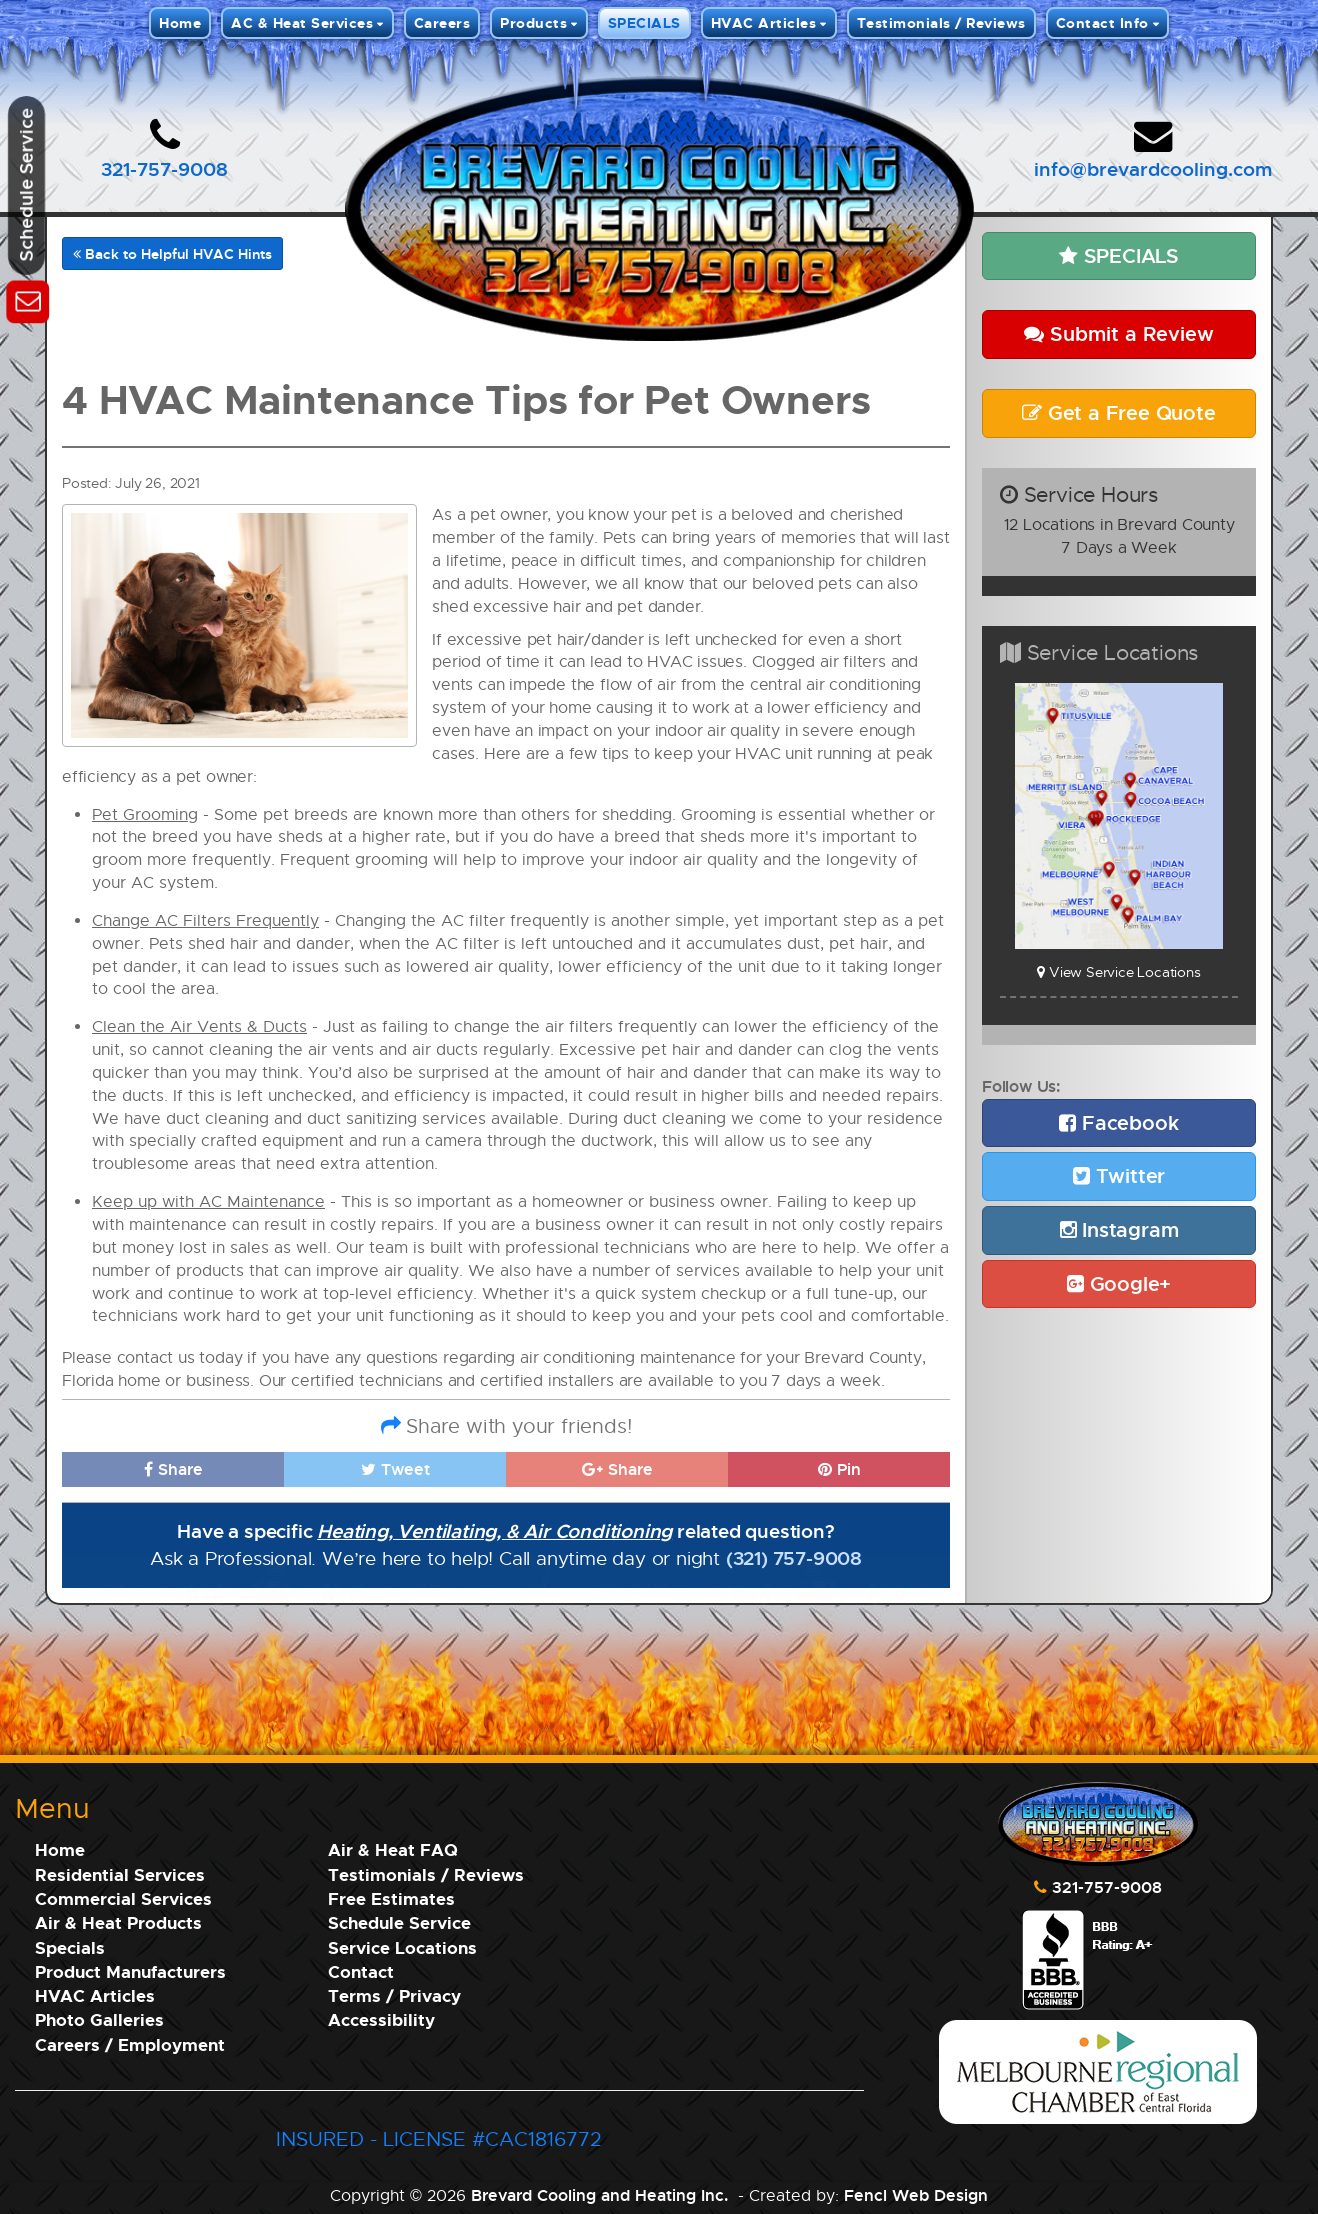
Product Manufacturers (130, 1971)
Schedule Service (399, 1922)
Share (173, 1469)
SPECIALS (644, 22)
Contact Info (1102, 22)
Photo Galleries (99, 2019)
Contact (361, 1971)
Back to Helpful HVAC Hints (172, 253)
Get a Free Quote (1118, 412)
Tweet (395, 1469)
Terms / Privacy (394, 1995)
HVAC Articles (764, 22)
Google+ (1119, 1283)
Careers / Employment (130, 2044)
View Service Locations (1118, 971)
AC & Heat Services (302, 22)
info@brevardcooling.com (1153, 168)
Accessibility (381, 2019)
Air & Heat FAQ (393, 1849)
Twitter (1119, 1175)
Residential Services (120, 1874)
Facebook (1118, 1122)
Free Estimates (391, 1898)
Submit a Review (1119, 333)
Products (533, 22)
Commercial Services (123, 1898)
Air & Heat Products (118, 1922)
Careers (442, 22)
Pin (839, 1469)
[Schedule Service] (27, 298)
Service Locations (402, 1947)
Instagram (1119, 1229)
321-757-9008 (164, 168)
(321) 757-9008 (794, 1557)
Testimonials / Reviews (941, 22)
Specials (70, 1947)
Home (180, 22)
